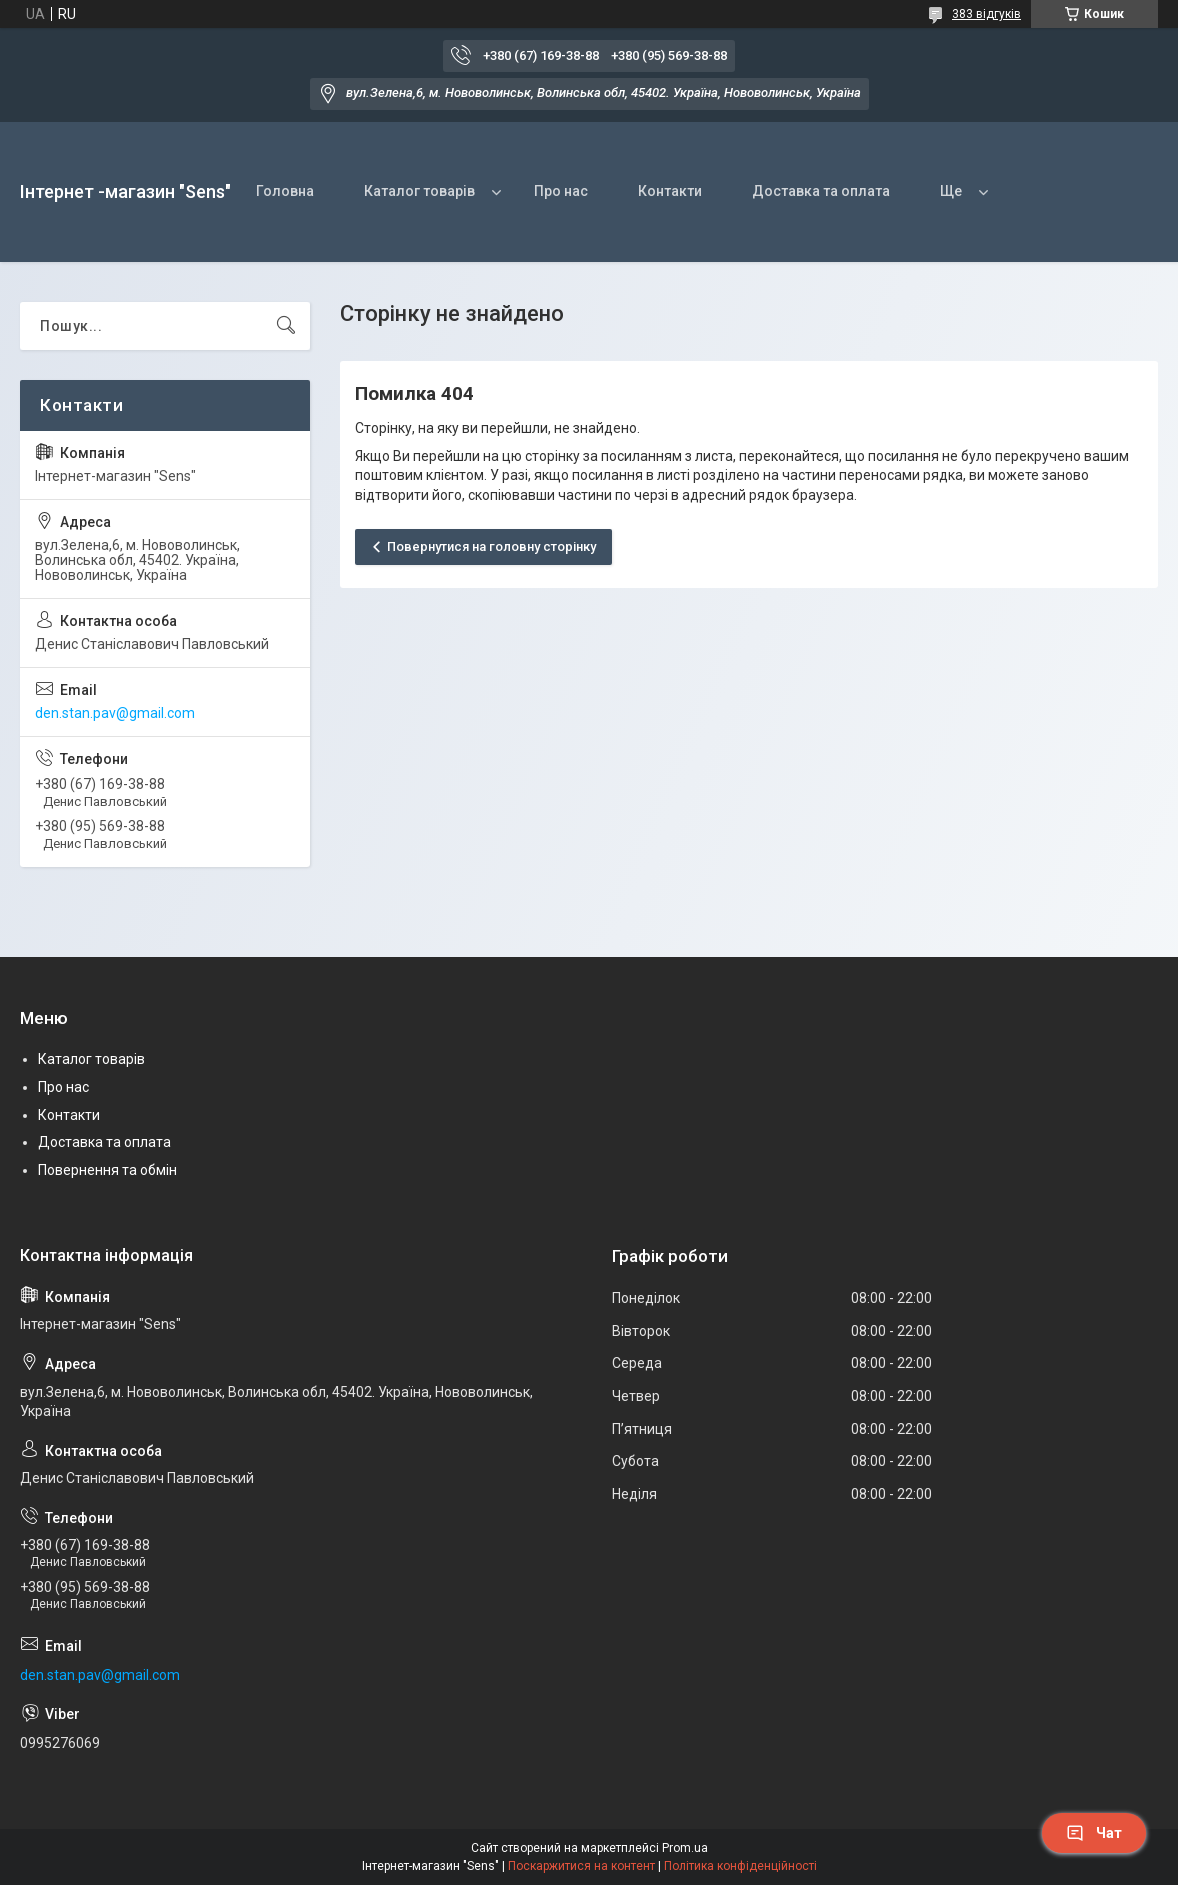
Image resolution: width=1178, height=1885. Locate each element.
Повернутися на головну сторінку (491, 546)
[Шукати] (286, 326)
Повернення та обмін (107, 1170)
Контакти (670, 191)
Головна (285, 191)
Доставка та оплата (821, 191)
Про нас (561, 191)
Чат (1094, 1833)
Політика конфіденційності (740, 1866)
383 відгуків (986, 14)
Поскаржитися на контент (581, 1866)
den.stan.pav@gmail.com (115, 713)
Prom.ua (685, 1848)
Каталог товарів (419, 191)
